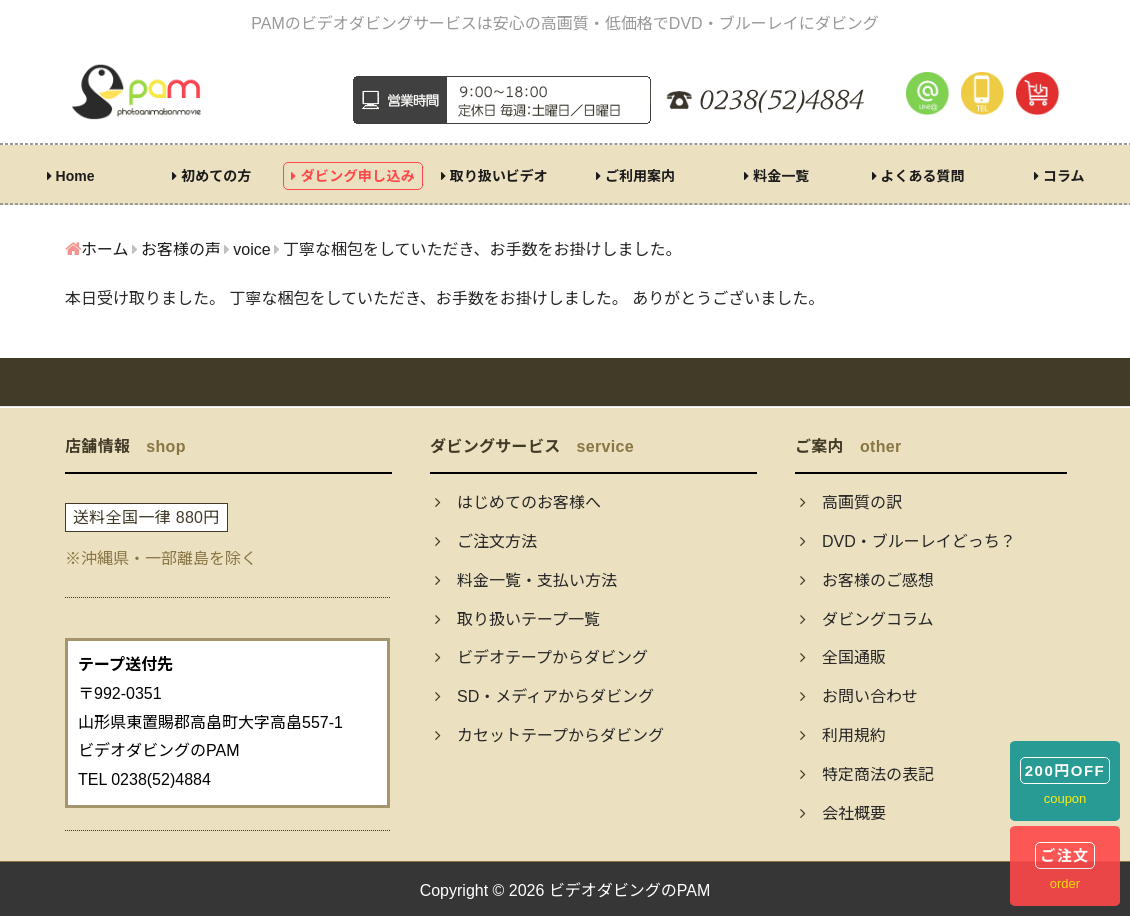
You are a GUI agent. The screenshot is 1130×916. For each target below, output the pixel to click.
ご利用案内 (635, 176)
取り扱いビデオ (494, 176)
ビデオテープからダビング (541, 657)
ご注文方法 (486, 541)
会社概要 (843, 813)
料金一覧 (776, 176)
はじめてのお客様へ (518, 502)
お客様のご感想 (867, 580)
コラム (1059, 176)
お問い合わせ (859, 696)
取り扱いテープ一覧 (517, 619)
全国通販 (843, 657)
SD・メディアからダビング (544, 696)
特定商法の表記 (867, 774)
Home (71, 176)
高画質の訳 (851, 502)
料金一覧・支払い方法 (526, 580)
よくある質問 (918, 176)
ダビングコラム (867, 619)
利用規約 (843, 735)
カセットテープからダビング (549, 735)
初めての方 (211, 176)
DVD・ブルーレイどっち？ (908, 541)
